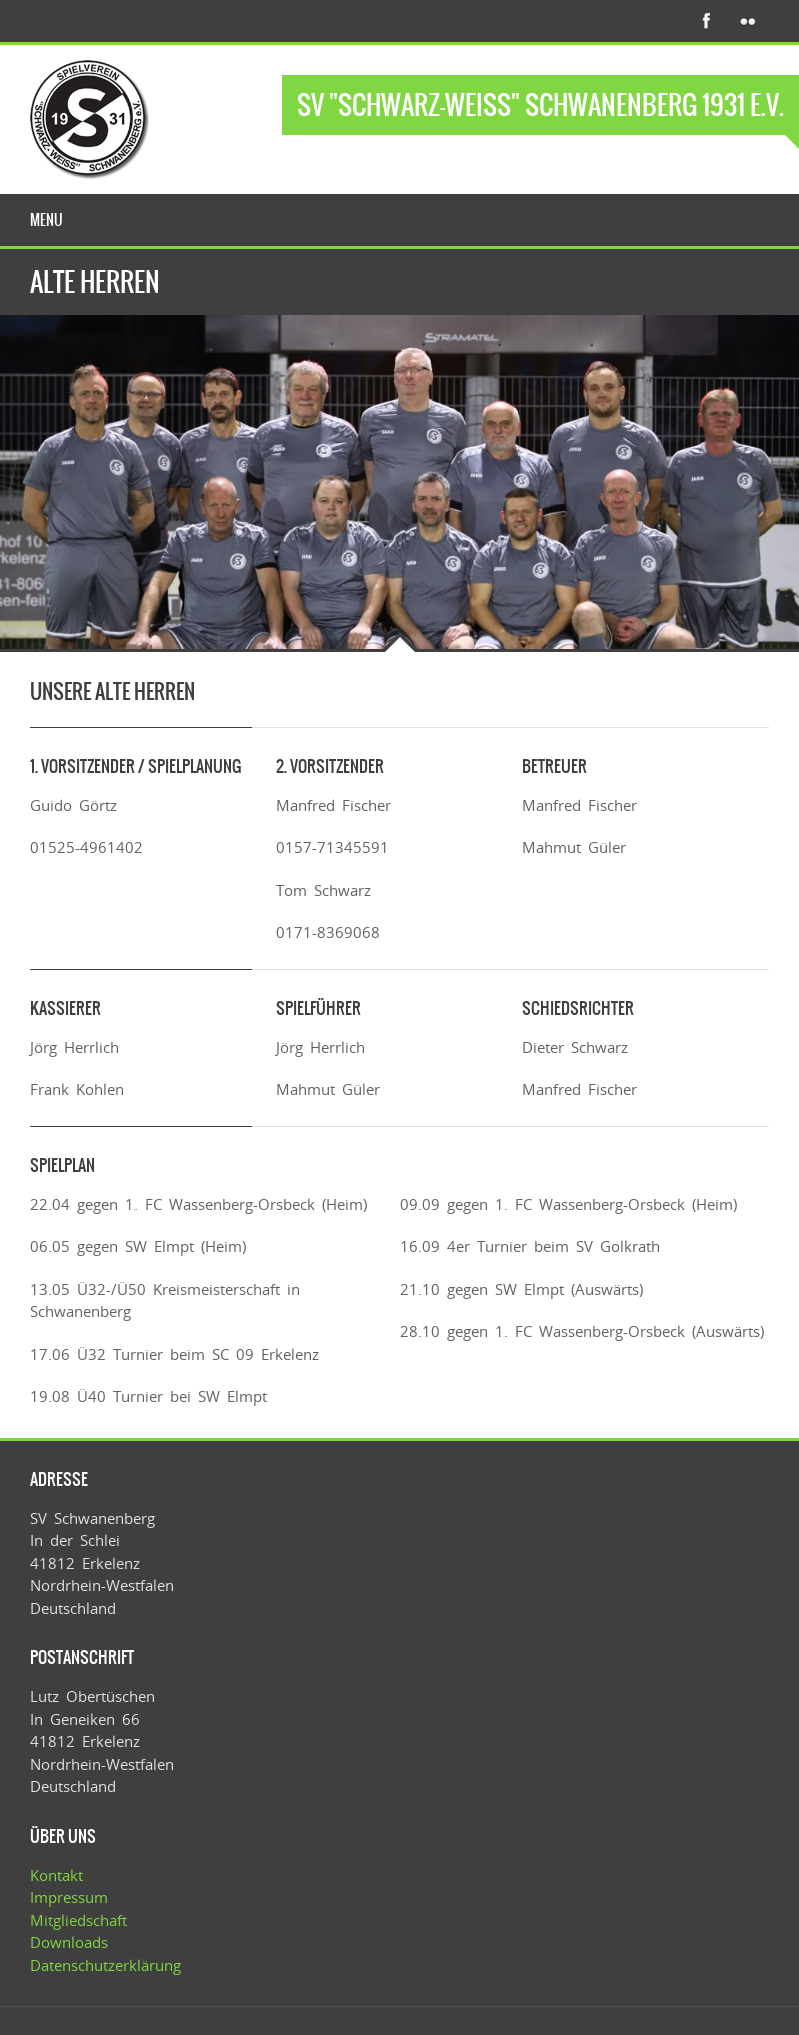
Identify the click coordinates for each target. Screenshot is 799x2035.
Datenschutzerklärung (105, 1965)
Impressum (69, 1897)
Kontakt (56, 1875)
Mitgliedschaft (78, 1920)
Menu (46, 220)
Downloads (69, 1942)
